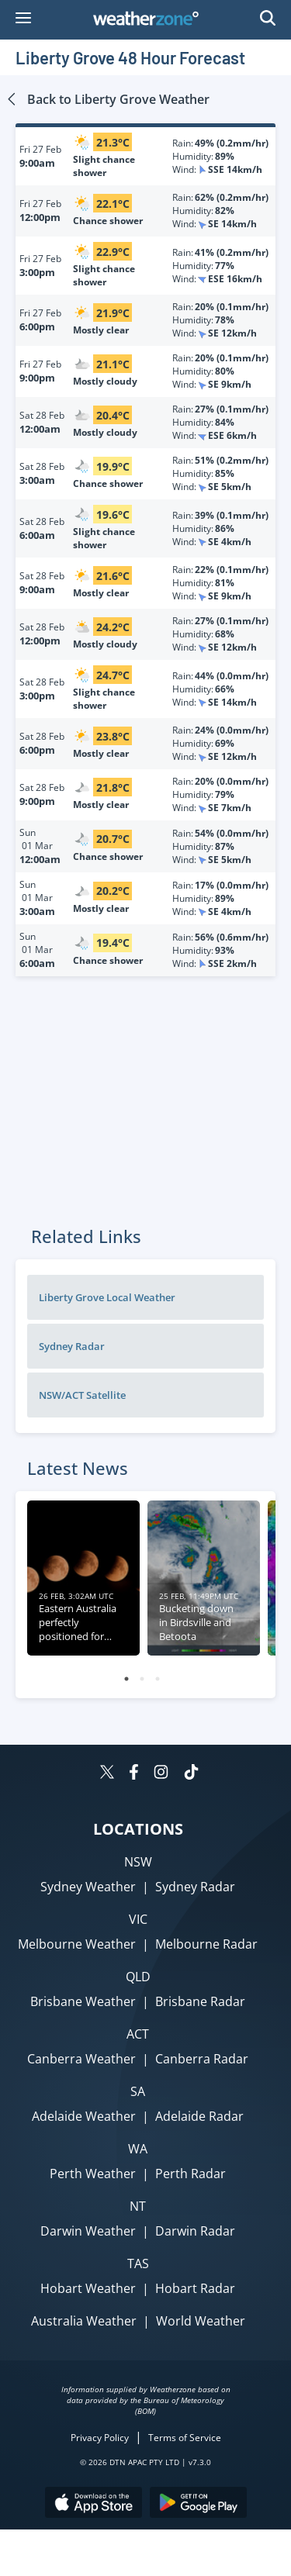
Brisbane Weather (83, 2001)
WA (137, 2148)
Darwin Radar (195, 2230)
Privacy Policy (100, 2437)
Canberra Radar (201, 2058)
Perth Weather (93, 2173)
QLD (138, 1976)
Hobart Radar (195, 2288)
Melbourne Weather (77, 1944)
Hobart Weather (88, 2288)
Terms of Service (184, 2437)
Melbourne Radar (206, 1944)
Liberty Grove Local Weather (107, 1297)
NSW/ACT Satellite (82, 1395)
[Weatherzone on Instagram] (161, 1773)
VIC (138, 1919)
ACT (137, 2033)
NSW (138, 1861)
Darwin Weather (88, 2230)
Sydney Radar (72, 1346)
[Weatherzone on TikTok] (191, 1773)
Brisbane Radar (200, 2001)
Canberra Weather (81, 2058)
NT (138, 2206)
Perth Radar (190, 2173)
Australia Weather (84, 2320)
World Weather (200, 2320)
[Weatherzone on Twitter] (107, 1773)
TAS (138, 2263)
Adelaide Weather (84, 2116)
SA (137, 2091)
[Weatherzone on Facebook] (134, 1773)
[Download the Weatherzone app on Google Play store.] (198, 2504)
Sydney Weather (88, 1886)
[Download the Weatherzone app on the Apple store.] (93, 2504)
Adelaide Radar (199, 2116)
